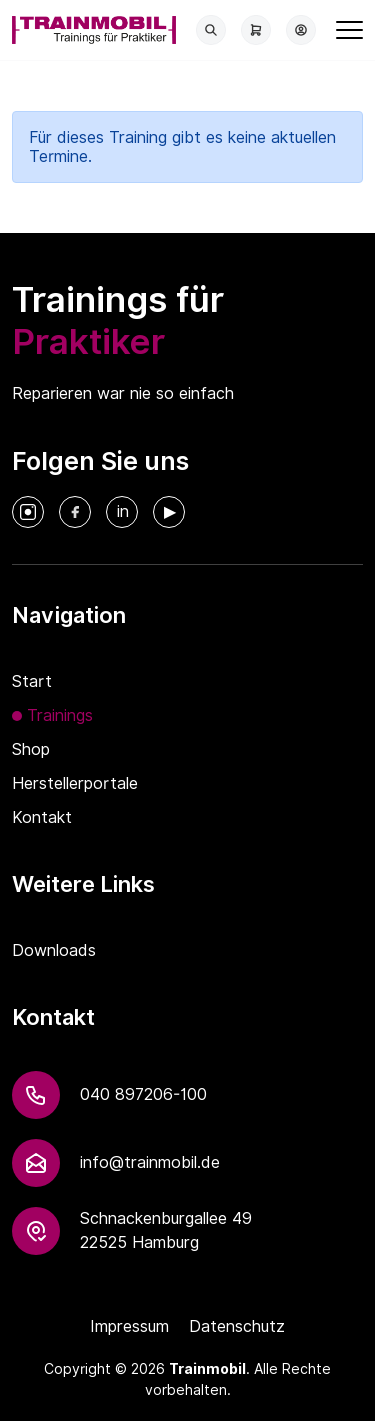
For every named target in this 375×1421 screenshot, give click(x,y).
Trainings (60, 715)
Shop (31, 749)
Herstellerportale (75, 783)
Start (32, 681)
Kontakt (42, 817)
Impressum (129, 1326)
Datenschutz (237, 1326)
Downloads (54, 950)
